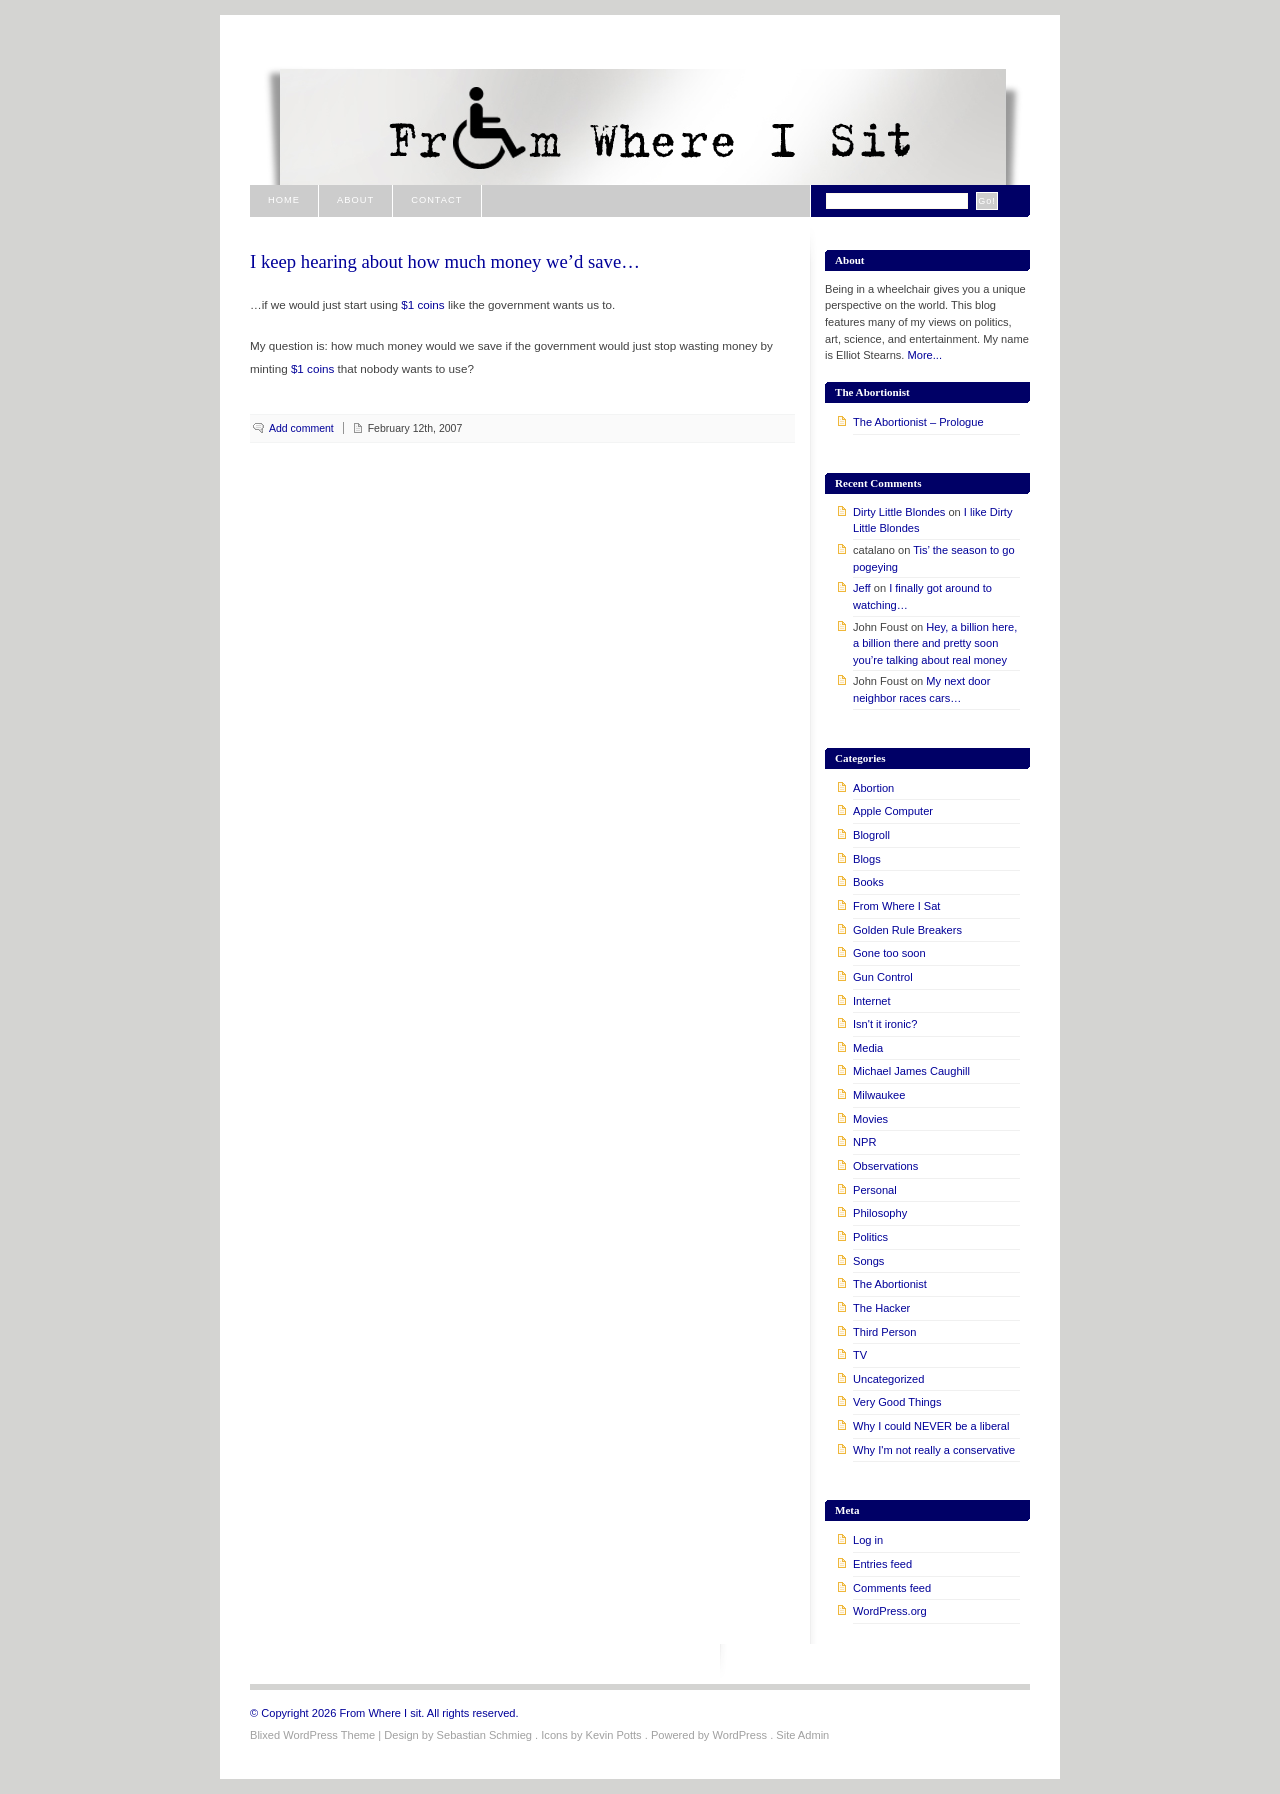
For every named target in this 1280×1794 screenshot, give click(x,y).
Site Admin (802, 1735)
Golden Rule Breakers (907, 930)
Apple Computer (893, 811)
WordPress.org (890, 1611)
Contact (436, 200)
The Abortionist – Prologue (918, 422)
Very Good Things (897, 1402)
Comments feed (892, 1588)
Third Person (884, 1332)
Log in (868, 1540)
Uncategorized (888, 1379)
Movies (870, 1119)
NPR (864, 1142)
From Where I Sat (896, 906)
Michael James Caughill (911, 1071)
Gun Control (883, 977)
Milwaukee (879, 1095)
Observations (885, 1166)
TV (860, 1355)
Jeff (862, 588)
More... (925, 355)
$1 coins (422, 304)
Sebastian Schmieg (484, 1735)
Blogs (867, 859)
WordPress (739, 1735)
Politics (870, 1237)
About (355, 200)
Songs (868, 1261)
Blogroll (871, 835)
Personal (875, 1190)
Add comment (301, 428)
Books (868, 882)
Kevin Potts (614, 1735)
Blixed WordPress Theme (312, 1735)
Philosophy (880, 1213)
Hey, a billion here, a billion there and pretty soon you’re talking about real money (935, 643)
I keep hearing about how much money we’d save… (445, 261)
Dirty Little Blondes (899, 512)
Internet (872, 1001)
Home (284, 200)
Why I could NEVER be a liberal (931, 1426)
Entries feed (882, 1564)
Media (868, 1048)
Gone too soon (889, 953)
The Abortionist (890, 1284)
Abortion (873, 788)
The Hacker (881, 1308)
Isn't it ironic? (885, 1024)
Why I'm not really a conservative (934, 1450)
